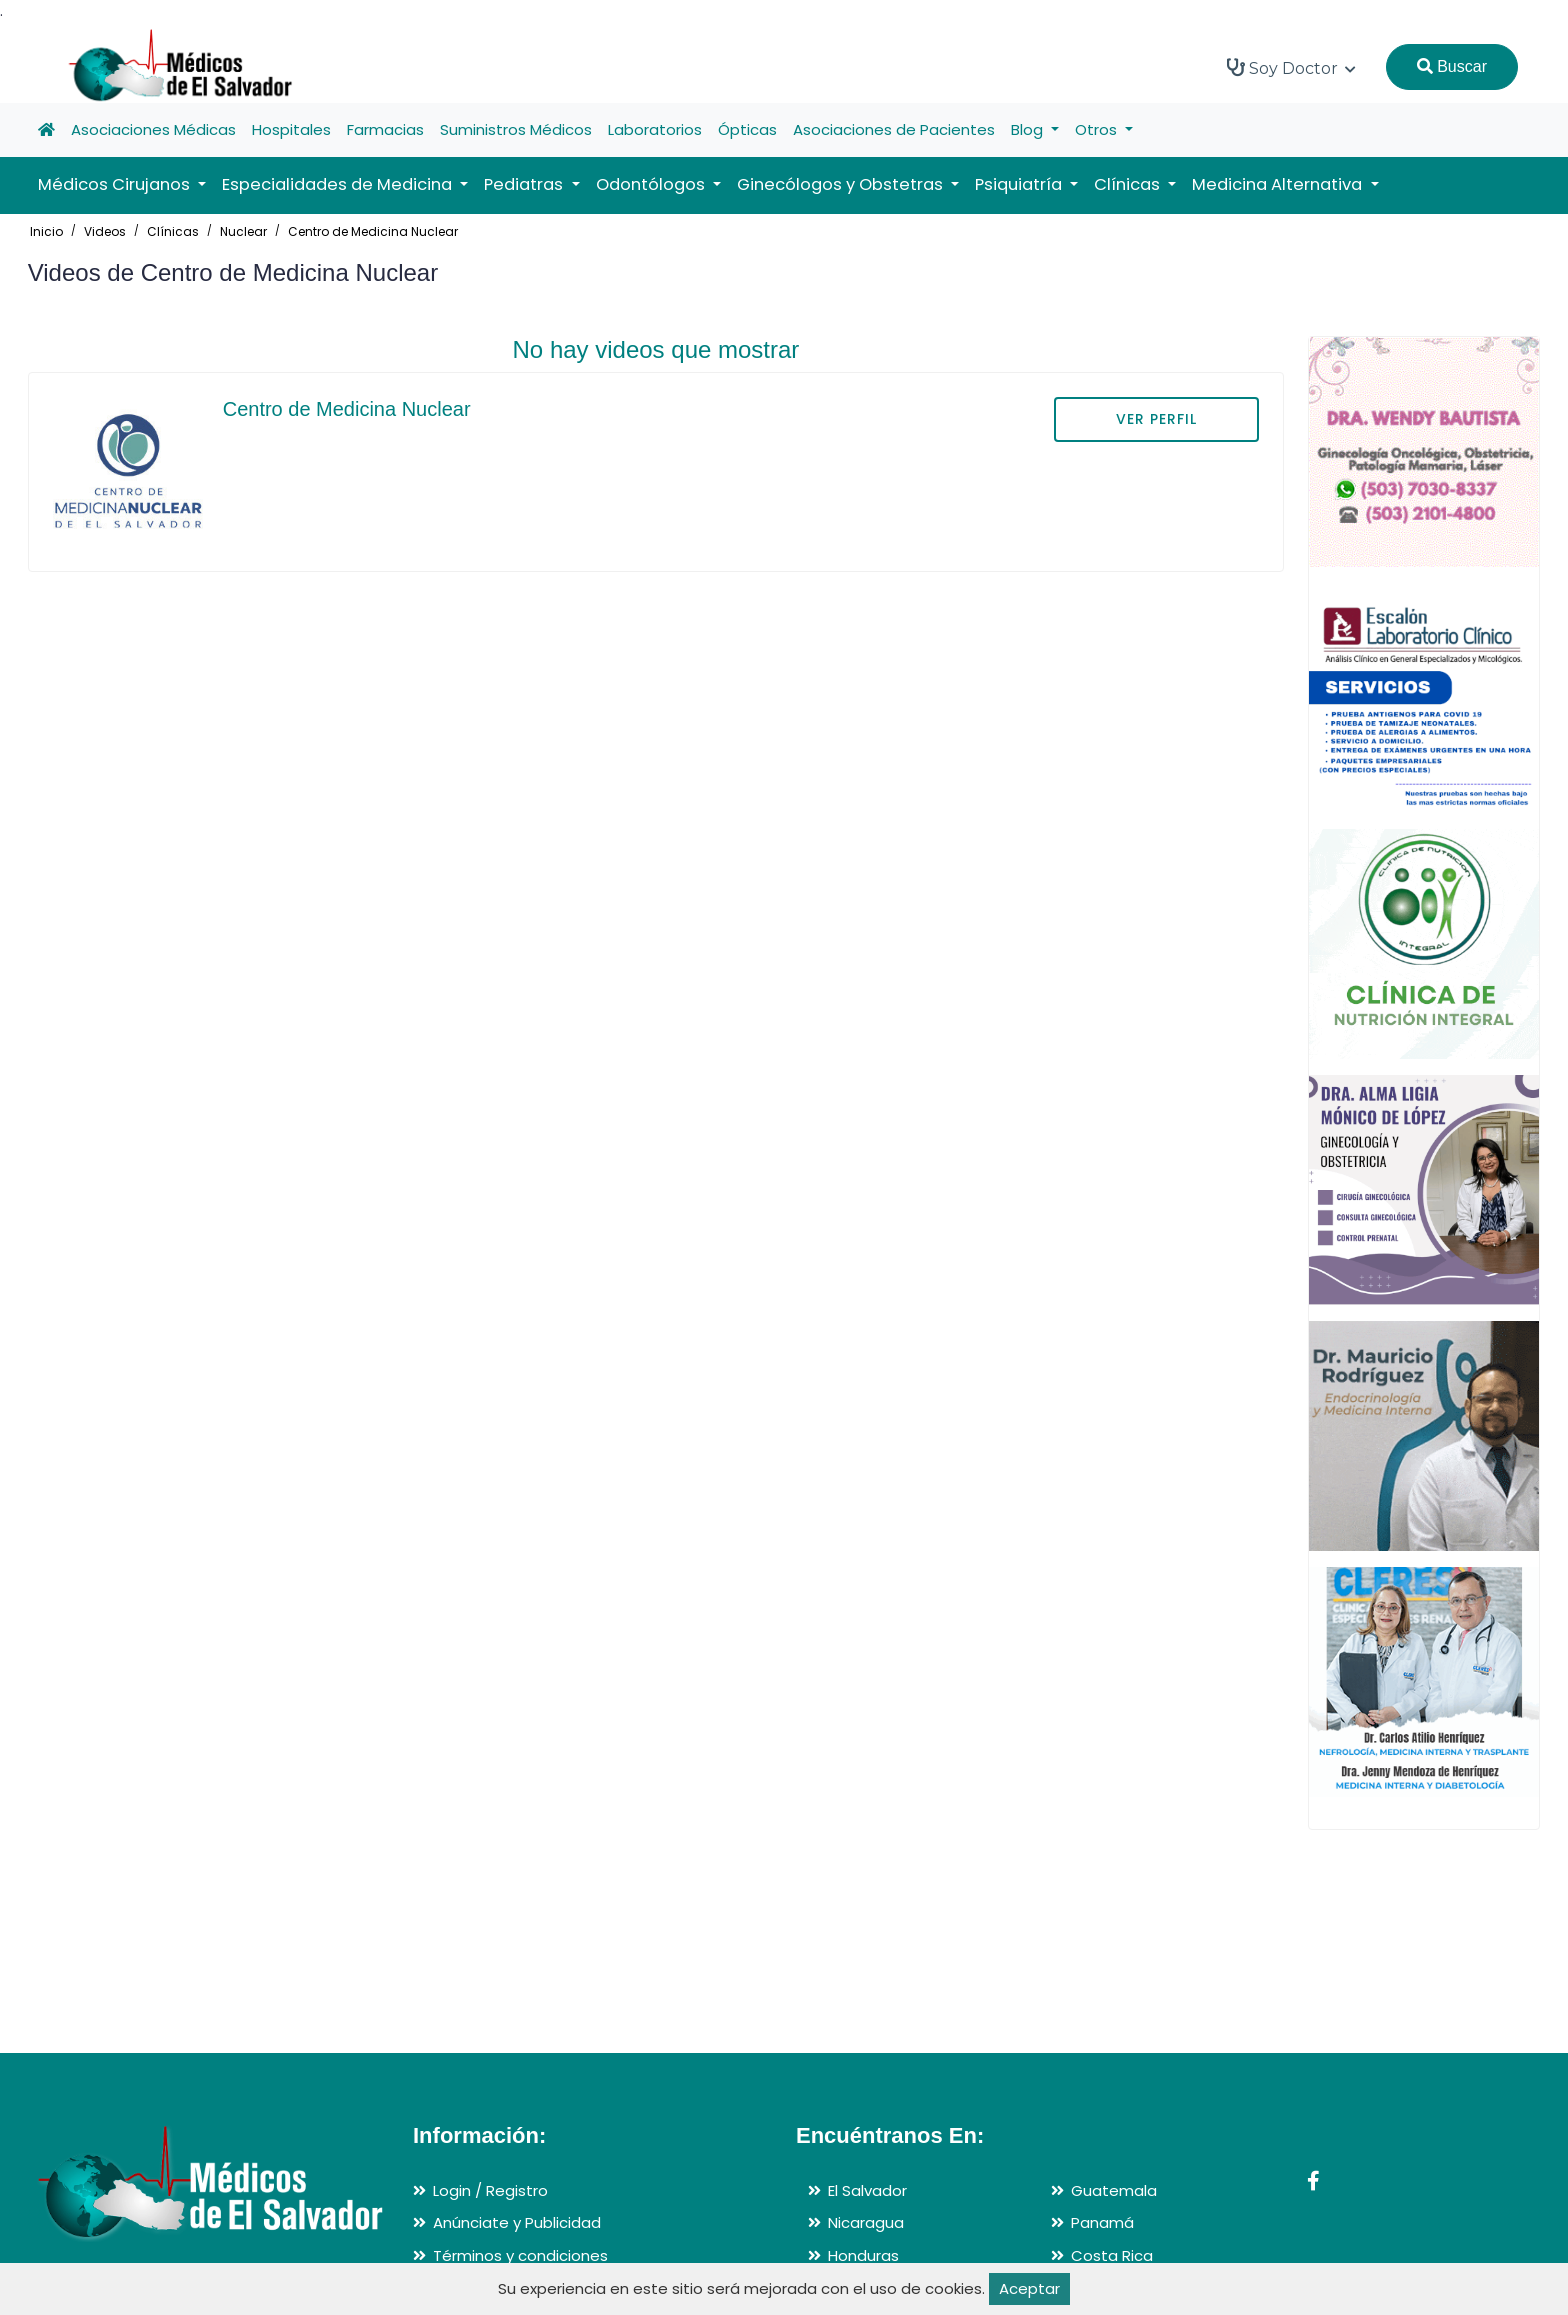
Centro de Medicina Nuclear (373, 231)
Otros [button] (1098, 129)
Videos (105, 231)
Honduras (863, 2255)
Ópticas (747, 129)
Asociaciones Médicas (153, 129)
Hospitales (291, 129)
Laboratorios (655, 129)
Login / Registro (490, 2190)
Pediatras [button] (525, 184)
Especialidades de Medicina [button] (339, 184)
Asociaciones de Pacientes (894, 129)
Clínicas (173, 231)
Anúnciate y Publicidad (517, 2222)
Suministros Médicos (516, 129)
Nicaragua (866, 2222)
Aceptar (1029, 2288)
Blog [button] (1029, 129)
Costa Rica (1112, 2255)
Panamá (1102, 2222)
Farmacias (385, 129)
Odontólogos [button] (652, 184)
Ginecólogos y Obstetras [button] (842, 184)
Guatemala (1114, 2190)
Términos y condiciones (520, 2255)
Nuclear (243, 231)
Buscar (1452, 66)
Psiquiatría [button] (1020, 184)
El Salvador (867, 2190)
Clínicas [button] (1129, 184)
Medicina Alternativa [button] (1279, 184)
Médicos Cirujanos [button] (116, 184)
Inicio (46, 231)
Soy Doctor (1291, 68)
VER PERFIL (1156, 419)
